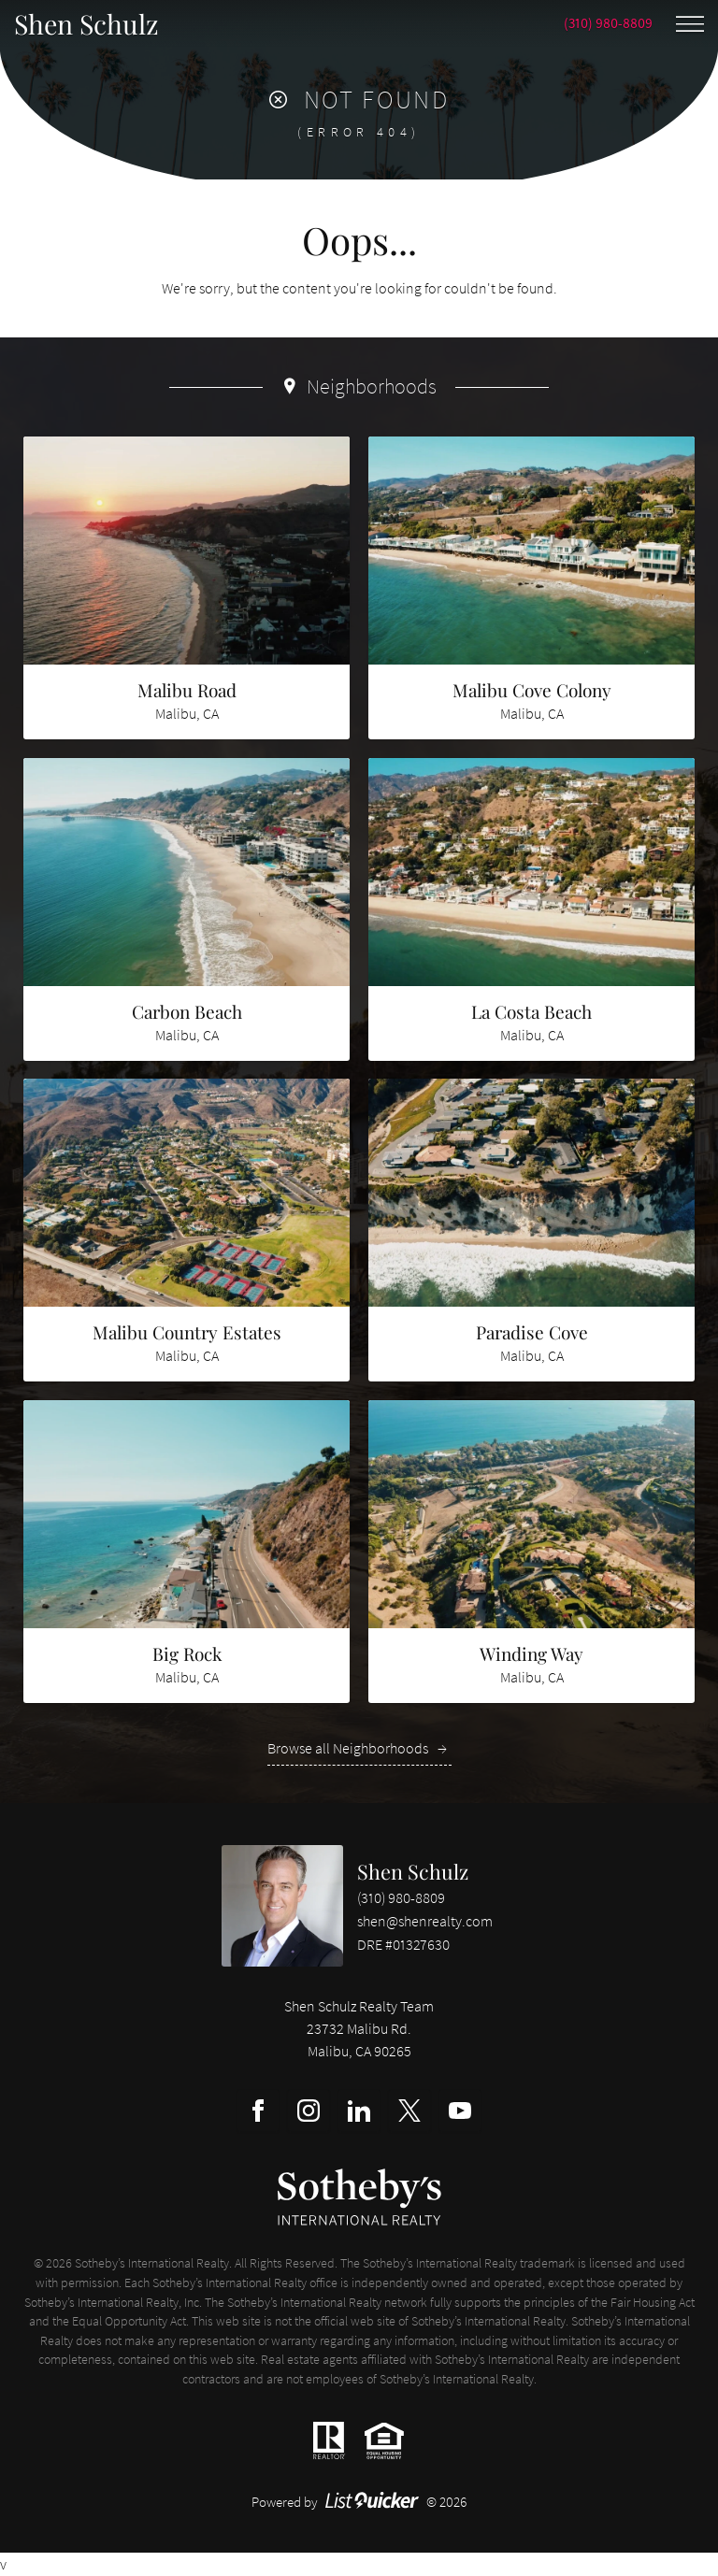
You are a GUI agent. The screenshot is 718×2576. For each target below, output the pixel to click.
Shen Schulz (412, 1871)
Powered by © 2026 (359, 2502)
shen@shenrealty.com (425, 1920)
